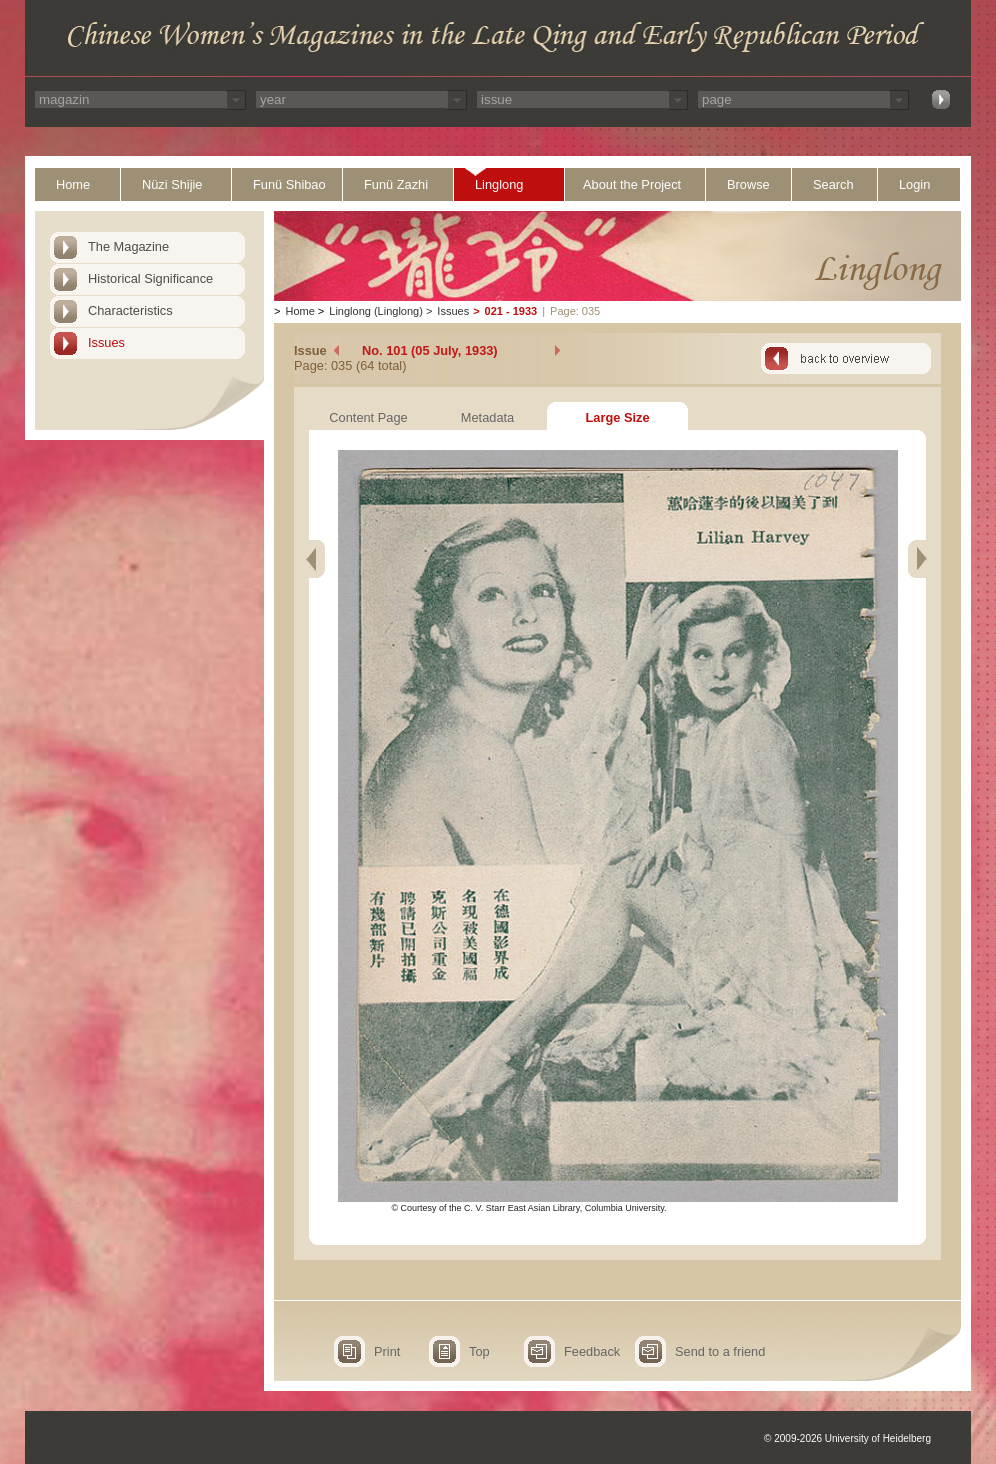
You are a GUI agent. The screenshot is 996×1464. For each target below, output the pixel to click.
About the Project (632, 184)
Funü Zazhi (396, 184)
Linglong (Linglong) (376, 311)
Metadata (487, 417)
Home (73, 184)
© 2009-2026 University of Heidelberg (847, 1438)
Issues (106, 342)
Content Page (368, 417)
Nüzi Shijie (172, 184)
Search (833, 184)
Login (914, 184)
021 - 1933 (511, 311)
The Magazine (128, 246)
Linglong (499, 184)
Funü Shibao (289, 184)
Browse (748, 184)
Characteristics (130, 310)
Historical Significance (150, 278)
